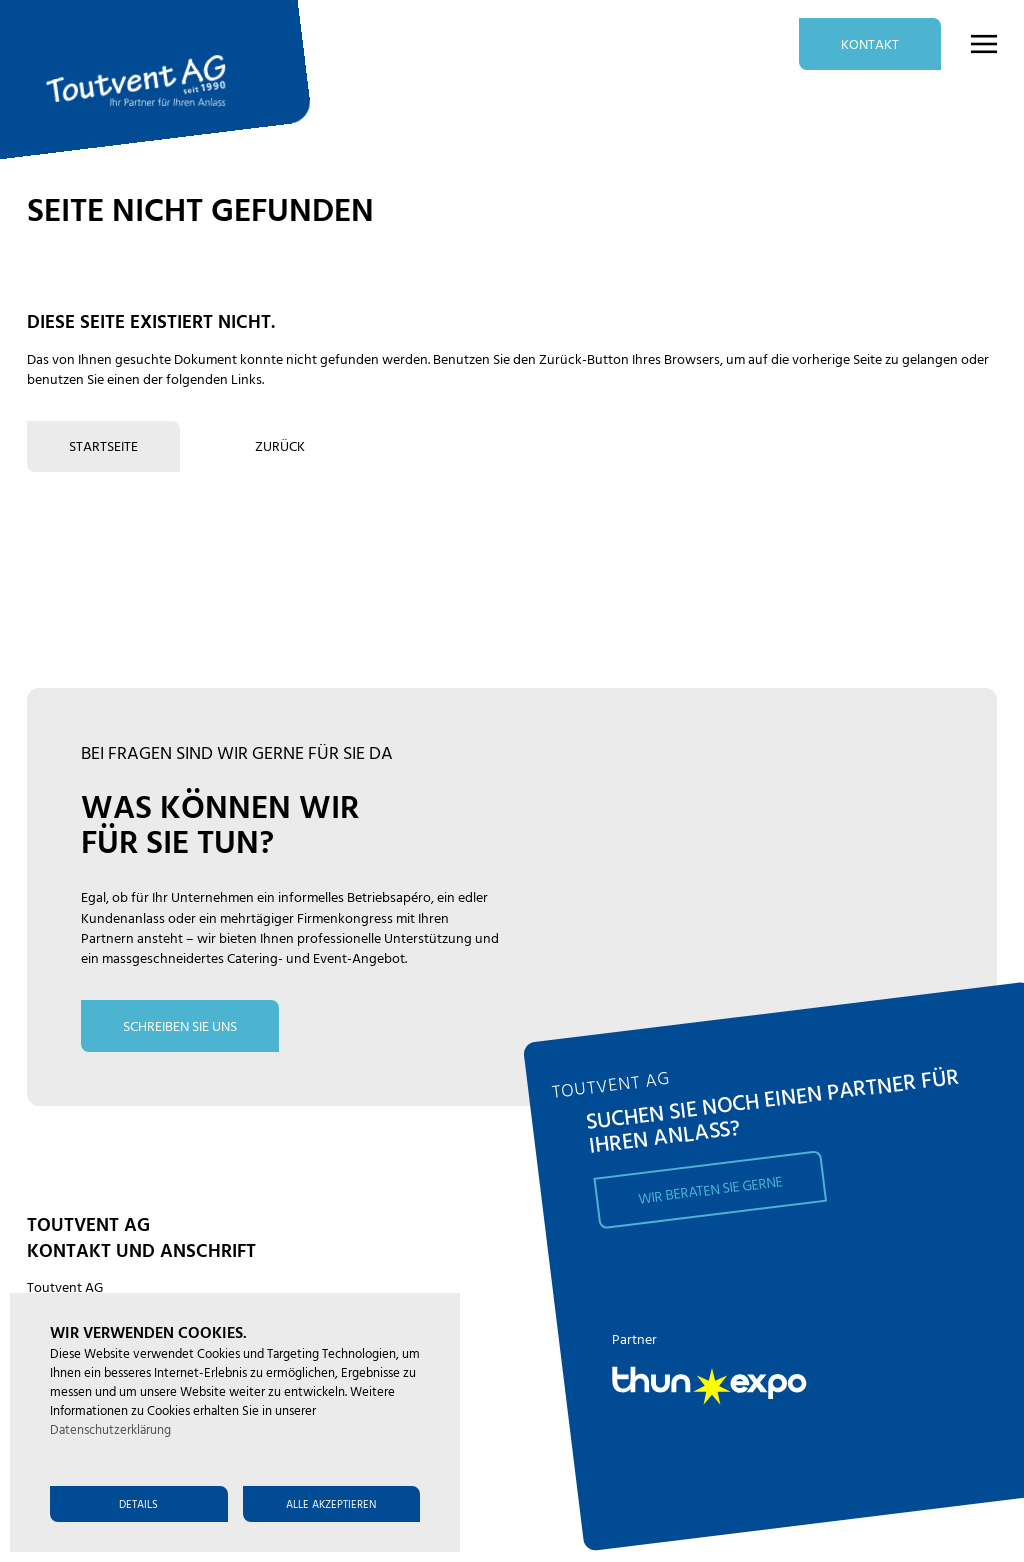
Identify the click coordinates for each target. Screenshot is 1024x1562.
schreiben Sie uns (180, 1027)
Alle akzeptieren (331, 1505)
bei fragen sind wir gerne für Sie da (237, 754)
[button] (970, 44)
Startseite (103, 447)
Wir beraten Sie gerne (710, 1190)
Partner (634, 1341)
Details (138, 1505)
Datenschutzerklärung (110, 1431)
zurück (280, 447)
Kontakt (870, 45)
